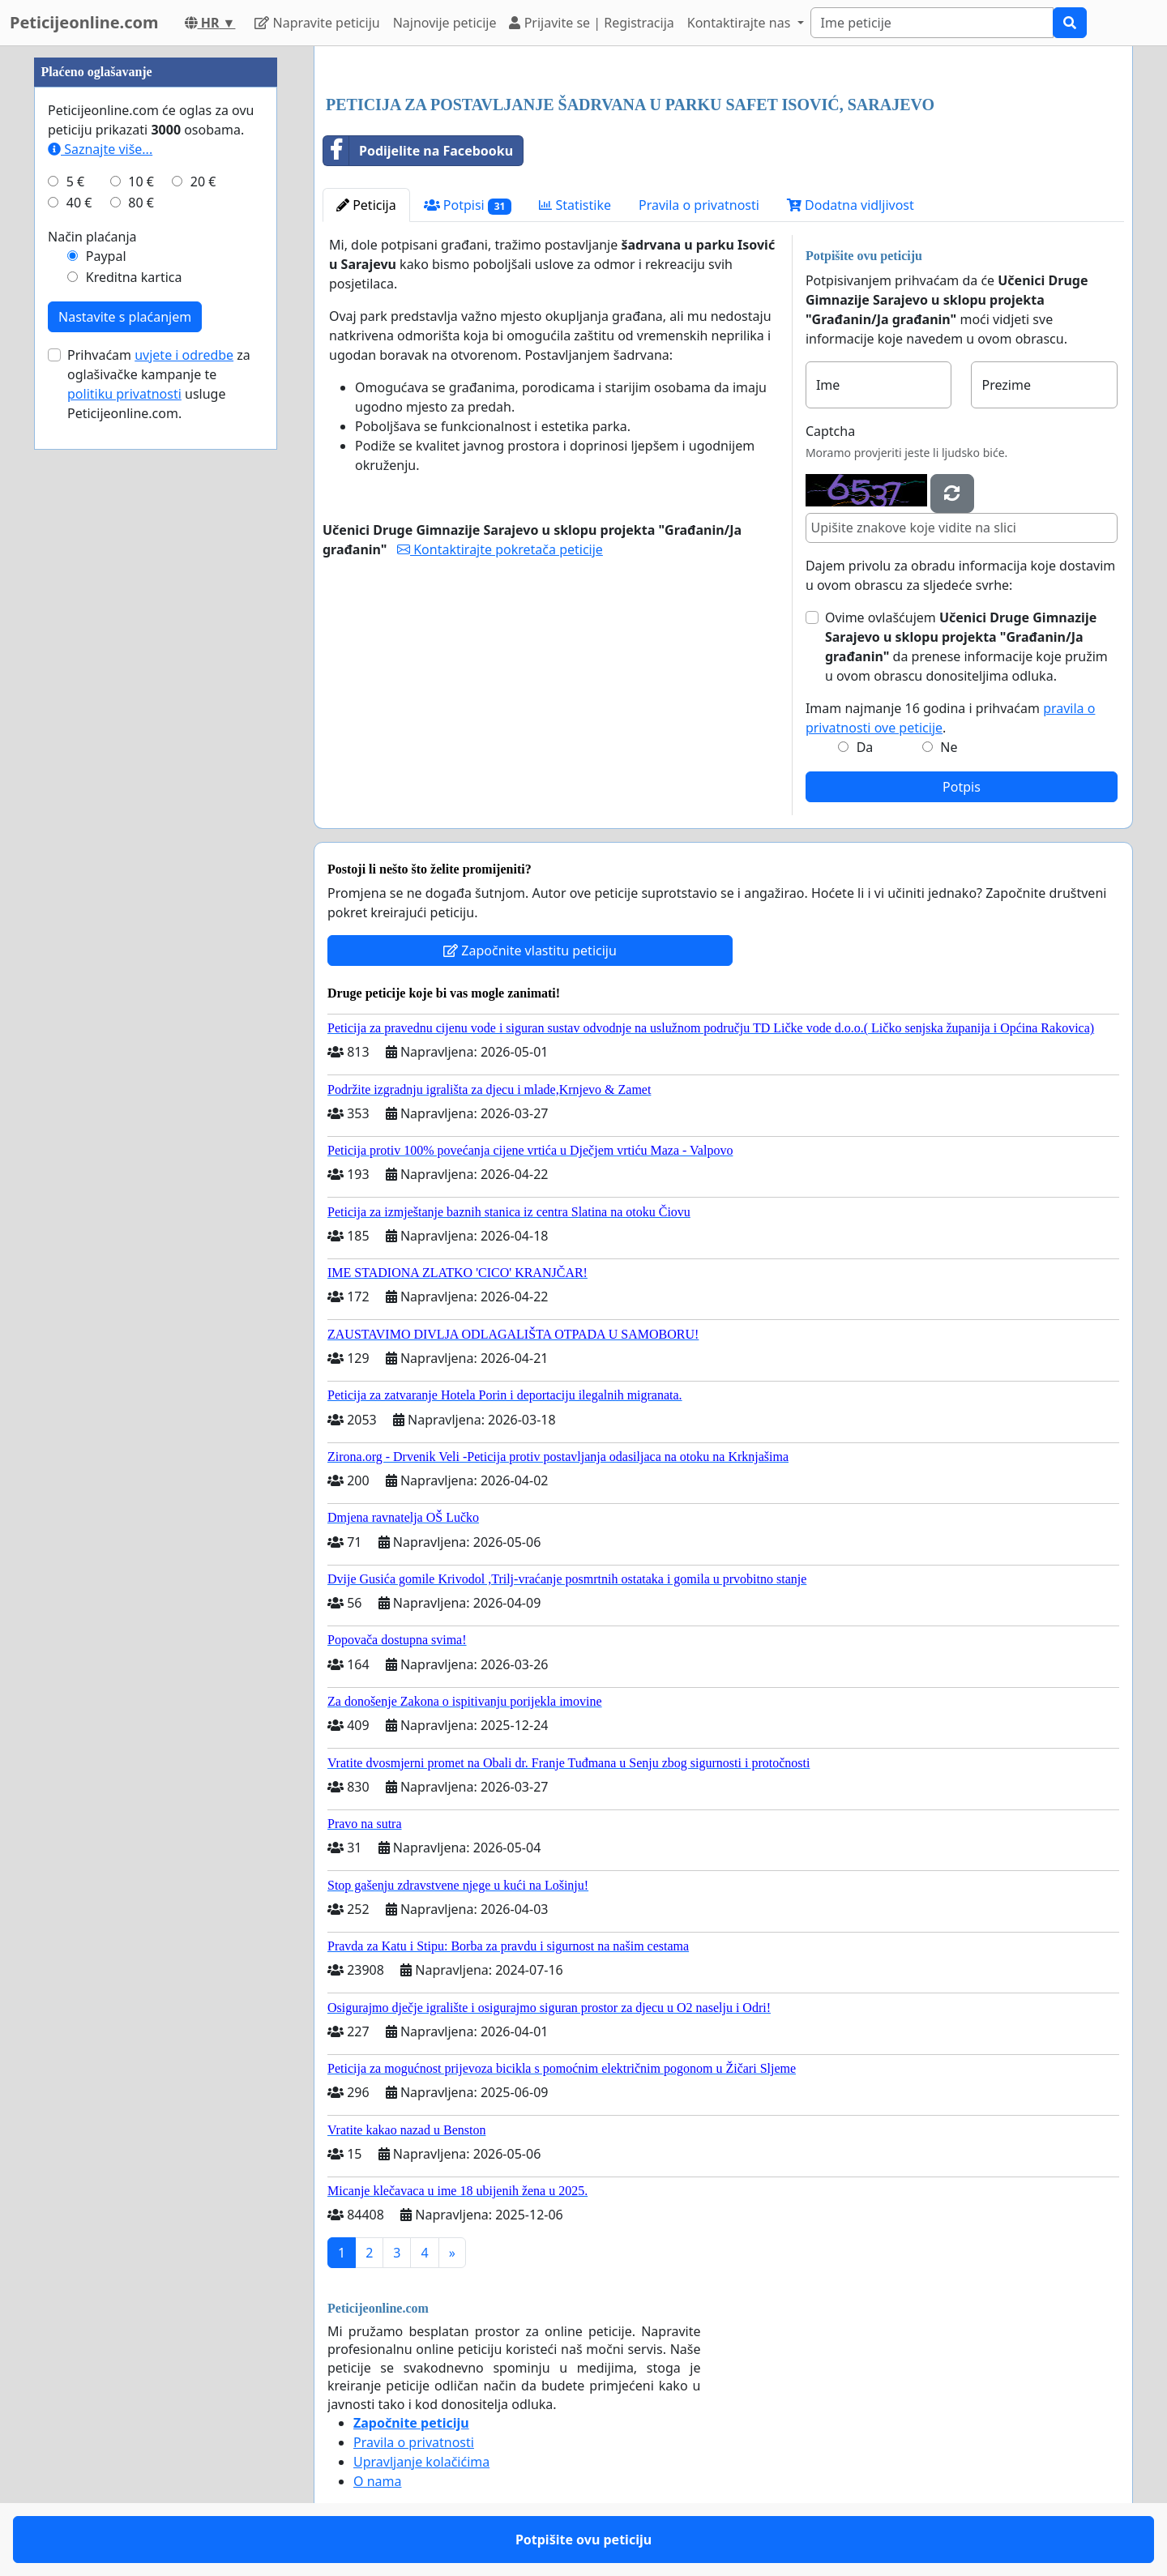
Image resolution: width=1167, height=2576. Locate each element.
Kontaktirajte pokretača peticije (500, 549)
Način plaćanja (92, 237)
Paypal (106, 256)
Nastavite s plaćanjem (124, 317)
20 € (203, 181)
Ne (948, 747)
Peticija (366, 205)
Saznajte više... (100, 149)
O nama (377, 2481)
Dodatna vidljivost (850, 205)
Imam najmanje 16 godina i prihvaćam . (951, 718)
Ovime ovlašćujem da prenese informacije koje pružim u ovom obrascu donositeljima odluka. (966, 647)
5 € (75, 181)
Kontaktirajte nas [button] (740, 23)
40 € (79, 202)
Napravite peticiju (316, 23)
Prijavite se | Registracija (591, 23)
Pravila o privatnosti (699, 205)
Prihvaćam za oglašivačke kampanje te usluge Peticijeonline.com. (158, 384)
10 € (141, 181)
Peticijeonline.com (84, 22)
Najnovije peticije (445, 23)
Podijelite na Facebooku (418, 150)
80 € (141, 202)
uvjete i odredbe (184, 355)
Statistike (575, 205)
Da (865, 747)
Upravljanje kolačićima (421, 2462)
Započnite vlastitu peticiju (530, 950)
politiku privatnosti (124, 394)
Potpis (962, 787)
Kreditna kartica (134, 277)
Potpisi (468, 205)
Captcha (830, 431)
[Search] (932, 22)
